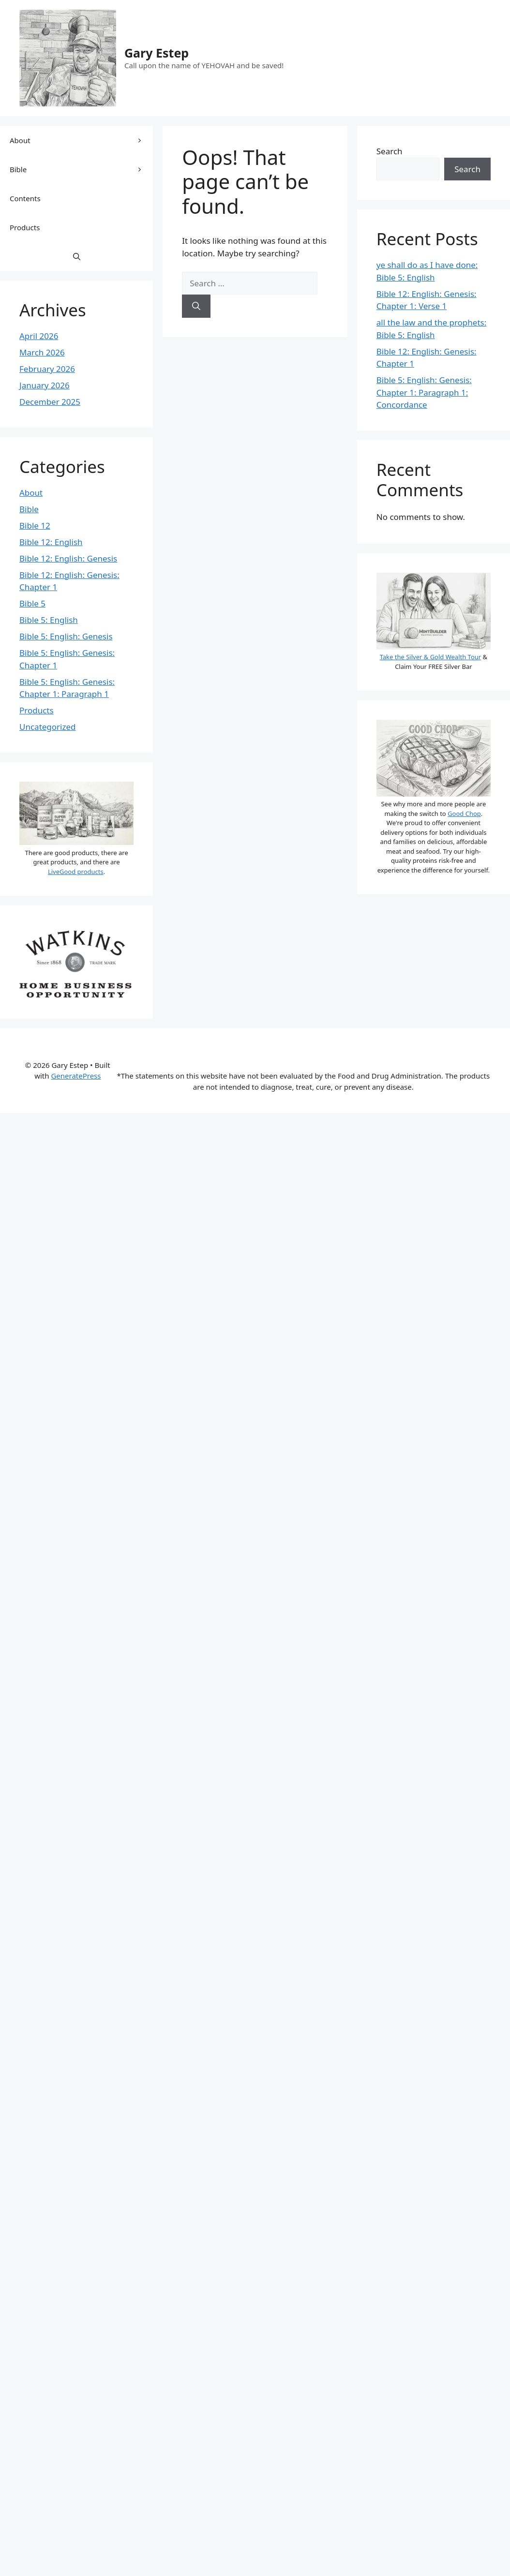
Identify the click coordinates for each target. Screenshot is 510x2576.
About (81, 140)
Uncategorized (47, 726)
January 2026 (44, 385)
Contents (25, 198)
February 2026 (47, 368)
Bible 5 (32, 603)
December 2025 (49, 401)
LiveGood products (76, 871)
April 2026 (38, 335)
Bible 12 (34, 525)
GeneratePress (76, 1076)
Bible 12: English (51, 542)
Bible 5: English (48, 619)
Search (389, 151)
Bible (81, 169)
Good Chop (464, 813)
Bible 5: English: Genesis (66, 636)
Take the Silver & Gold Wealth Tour (430, 656)
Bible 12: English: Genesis (68, 558)
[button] (76, 256)
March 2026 (42, 352)
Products (25, 227)
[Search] (196, 306)
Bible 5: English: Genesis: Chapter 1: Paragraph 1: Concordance (424, 392)
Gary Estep (156, 52)
